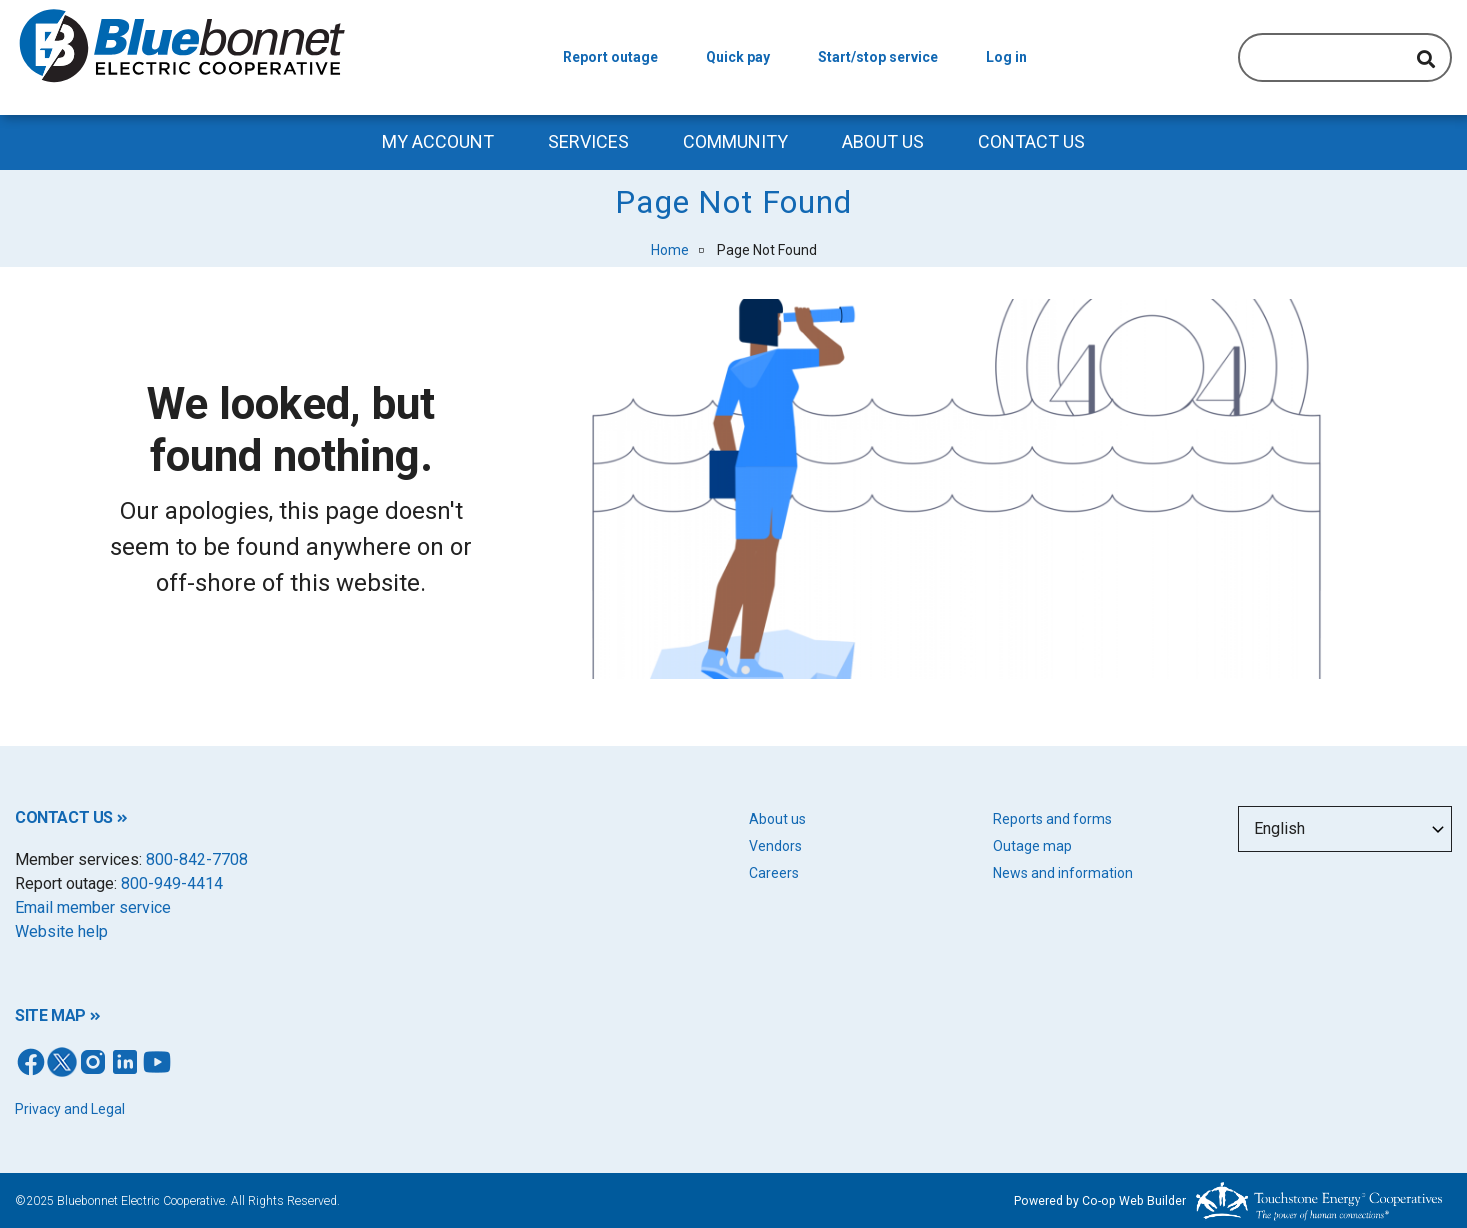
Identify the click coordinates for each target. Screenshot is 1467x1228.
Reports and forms (1052, 819)
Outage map (1032, 846)
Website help (61, 931)
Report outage (610, 57)
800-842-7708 (197, 859)
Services (588, 141)
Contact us (1031, 141)
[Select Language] (1345, 829)
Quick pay (738, 57)
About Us (883, 141)
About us (777, 819)
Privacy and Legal (70, 1109)
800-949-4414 (172, 883)
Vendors (775, 846)
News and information (1063, 873)
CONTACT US (64, 817)
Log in (1006, 57)
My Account (438, 141)
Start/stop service (878, 57)
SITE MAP (50, 1015)
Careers (774, 873)
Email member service (93, 907)
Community (735, 141)
